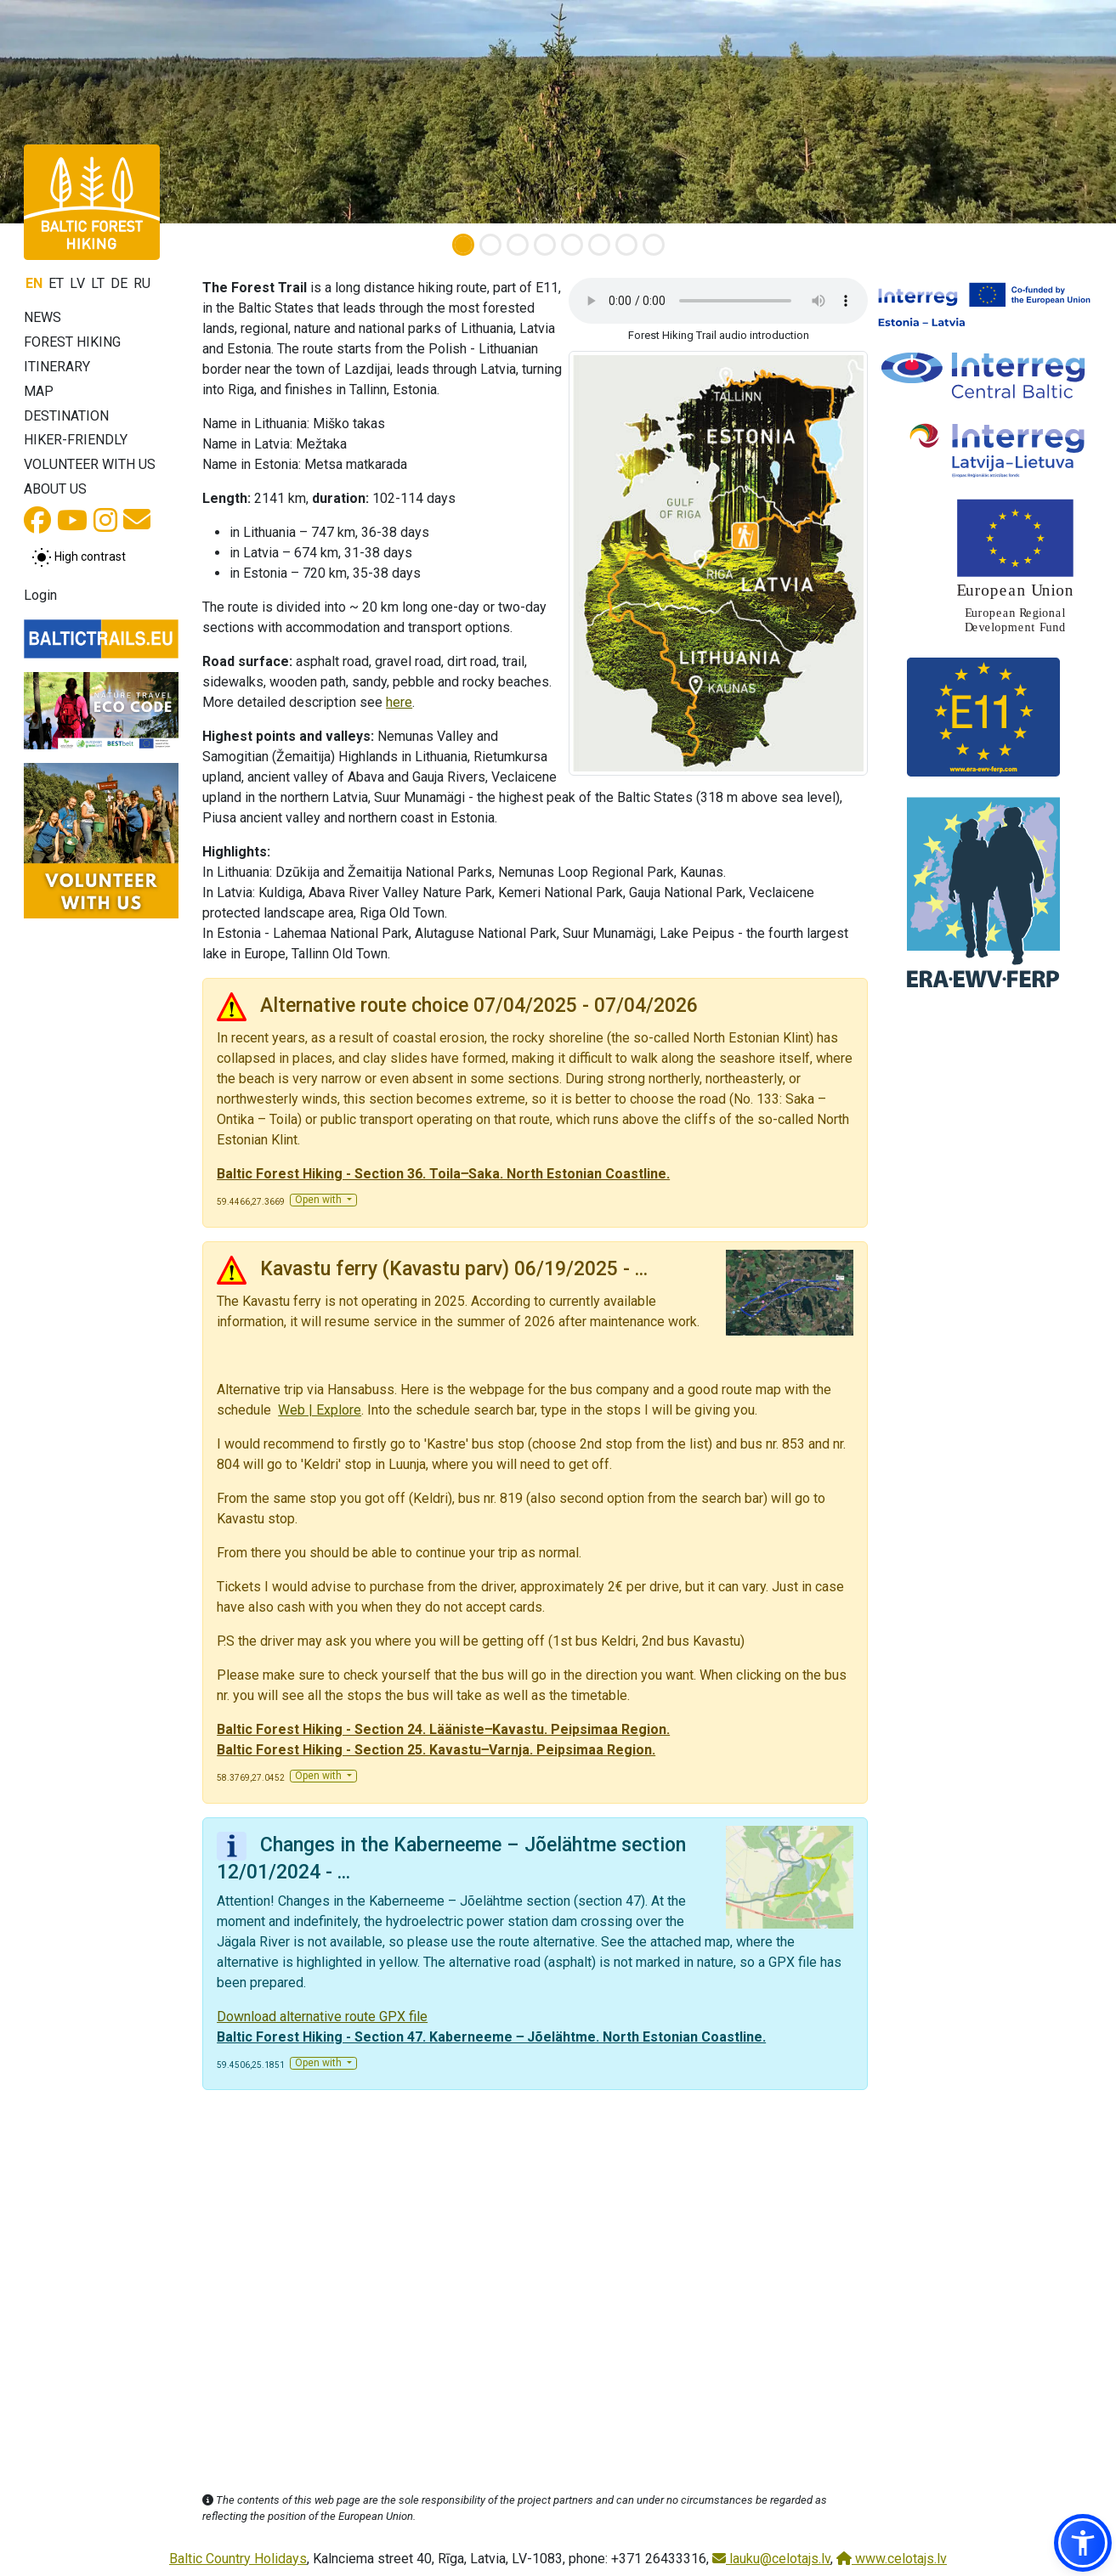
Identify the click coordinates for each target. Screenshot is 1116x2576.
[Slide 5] (572, 245)
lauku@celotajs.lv (771, 2559)
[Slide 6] (599, 245)
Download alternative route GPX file (322, 2016)
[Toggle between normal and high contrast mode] (78, 557)
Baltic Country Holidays (238, 2559)
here (399, 702)
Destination (66, 416)
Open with (319, 1200)
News (42, 317)
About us (55, 489)
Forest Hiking (72, 342)
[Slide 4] (545, 245)
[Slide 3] (518, 245)
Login (40, 595)
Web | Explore (319, 1410)
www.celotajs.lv (891, 2559)
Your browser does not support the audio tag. (718, 301)
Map (39, 391)
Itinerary (57, 367)
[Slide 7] (626, 245)
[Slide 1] (463, 245)
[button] (1083, 2543)
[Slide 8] (654, 245)
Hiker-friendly (75, 440)
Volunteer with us (90, 464)
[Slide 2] (490, 245)
